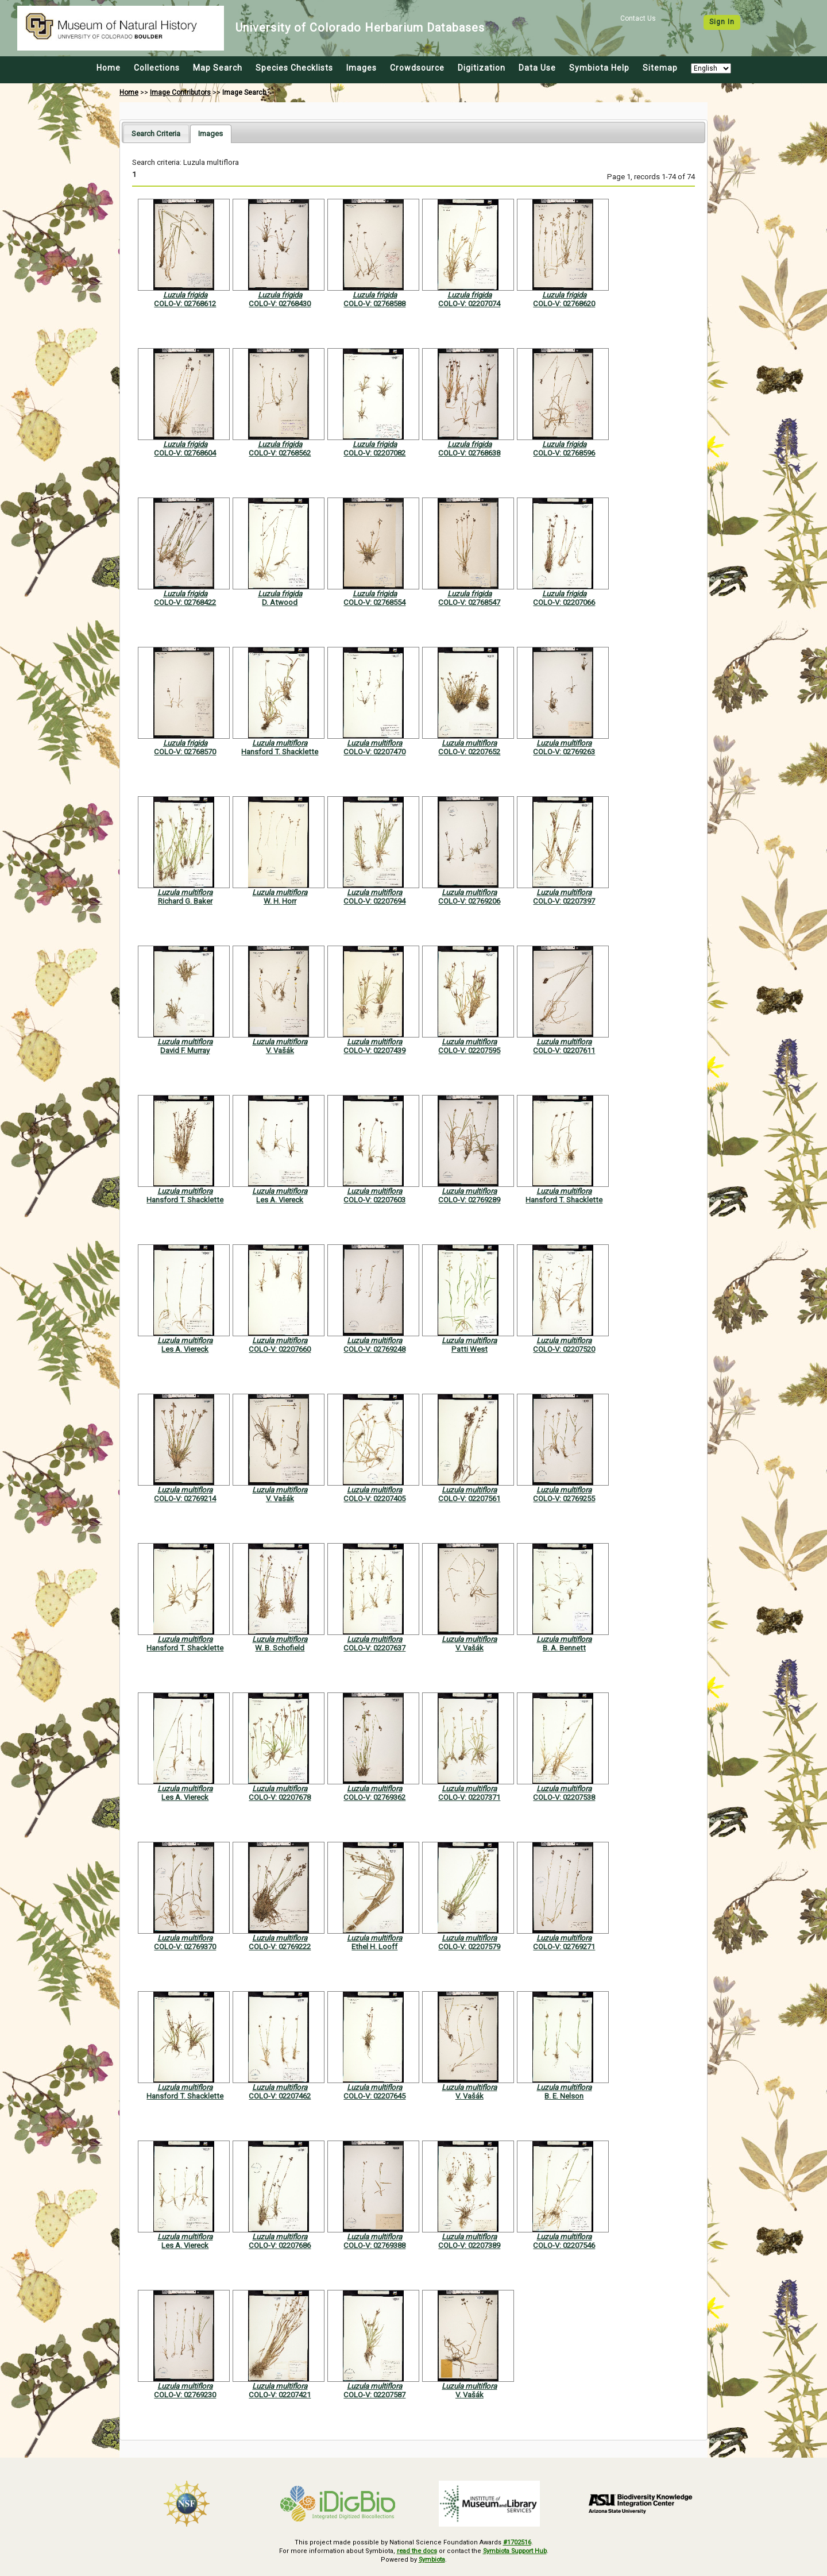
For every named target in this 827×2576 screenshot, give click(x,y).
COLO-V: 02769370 (185, 1946)
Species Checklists (294, 67)
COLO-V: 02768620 (564, 303)
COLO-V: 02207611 (564, 1050)
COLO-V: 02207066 (564, 602)
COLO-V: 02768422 (185, 602)
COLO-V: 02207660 (280, 1349)
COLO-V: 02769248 (374, 1349)
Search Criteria (156, 133)
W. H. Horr (280, 901)
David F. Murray (185, 1050)
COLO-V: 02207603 (374, 1200)
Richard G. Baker (185, 901)
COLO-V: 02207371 (469, 1797)
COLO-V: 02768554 (374, 602)
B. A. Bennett (564, 1648)
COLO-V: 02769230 (185, 2394)
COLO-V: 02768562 (280, 453)
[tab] (155, 133)
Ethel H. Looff (374, 1946)
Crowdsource (417, 67)
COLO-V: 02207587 (374, 2394)
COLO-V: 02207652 (469, 751)
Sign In (722, 22)
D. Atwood (279, 602)
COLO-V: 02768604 (185, 453)
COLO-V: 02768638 (469, 453)
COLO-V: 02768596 (564, 453)
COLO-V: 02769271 (564, 1946)
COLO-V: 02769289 (469, 1200)
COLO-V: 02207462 (280, 2096)
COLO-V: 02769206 (469, 901)
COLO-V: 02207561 (469, 1498)
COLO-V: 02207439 (374, 1050)
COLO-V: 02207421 (280, 2394)
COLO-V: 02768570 (185, 751)
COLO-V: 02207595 (469, 1050)
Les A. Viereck (279, 1200)
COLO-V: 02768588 (374, 303)
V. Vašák (280, 1050)
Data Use (537, 67)
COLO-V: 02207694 (374, 901)
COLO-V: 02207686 (280, 2245)
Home (108, 67)
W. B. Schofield (279, 1648)
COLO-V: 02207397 (564, 901)
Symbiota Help (599, 67)
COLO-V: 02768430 (280, 303)
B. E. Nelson (563, 2096)
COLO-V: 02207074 (469, 303)
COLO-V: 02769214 (185, 1498)
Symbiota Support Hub (516, 2551)
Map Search (217, 67)
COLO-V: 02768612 (185, 303)
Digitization (481, 67)
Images (361, 67)
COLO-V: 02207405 (374, 1498)
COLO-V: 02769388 (374, 2245)
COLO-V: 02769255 (564, 1498)
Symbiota (432, 2559)
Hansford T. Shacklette (279, 751)
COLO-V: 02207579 (469, 1946)
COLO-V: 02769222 (280, 1946)
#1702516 (517, 2542)
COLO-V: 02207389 (469, 2245)
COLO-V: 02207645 (374, 2096)
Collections (157, 67)
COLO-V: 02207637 (374, 1648)
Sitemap (660, 67)
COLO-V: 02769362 (374, 1797)
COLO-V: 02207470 (374, 751)
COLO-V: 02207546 (564, 2245)
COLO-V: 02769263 (564, 751)
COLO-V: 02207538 (564, 1797)
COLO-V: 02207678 (280, 1797)
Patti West (469, 1349)
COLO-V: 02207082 (374, 453)
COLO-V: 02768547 (469, 602)
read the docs (414, 2551)
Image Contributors (180, 92)
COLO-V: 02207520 (564, 1349)
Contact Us (638, 18)
